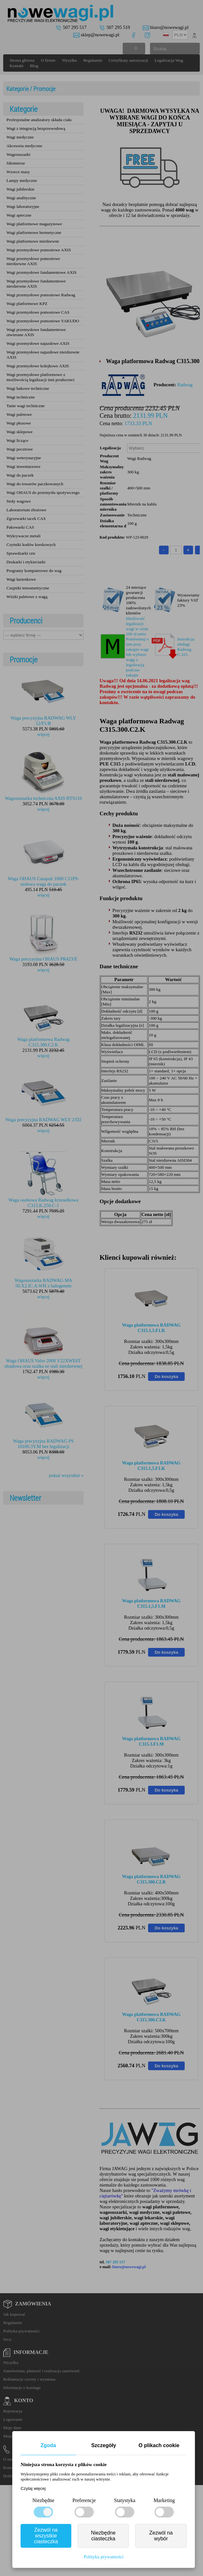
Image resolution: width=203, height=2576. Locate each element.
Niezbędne (43, 2500)
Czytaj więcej (33, 2488)
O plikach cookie (158, 2445)
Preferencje (84, 2500)
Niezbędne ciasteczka (103, 2535)
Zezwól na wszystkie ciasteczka (46, 2535)
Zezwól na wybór (161, 2535)
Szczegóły (103, 2445)
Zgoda (48, 2445)
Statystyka (125, 2500)
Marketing (164, 2500)
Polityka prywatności (104, 2556)
